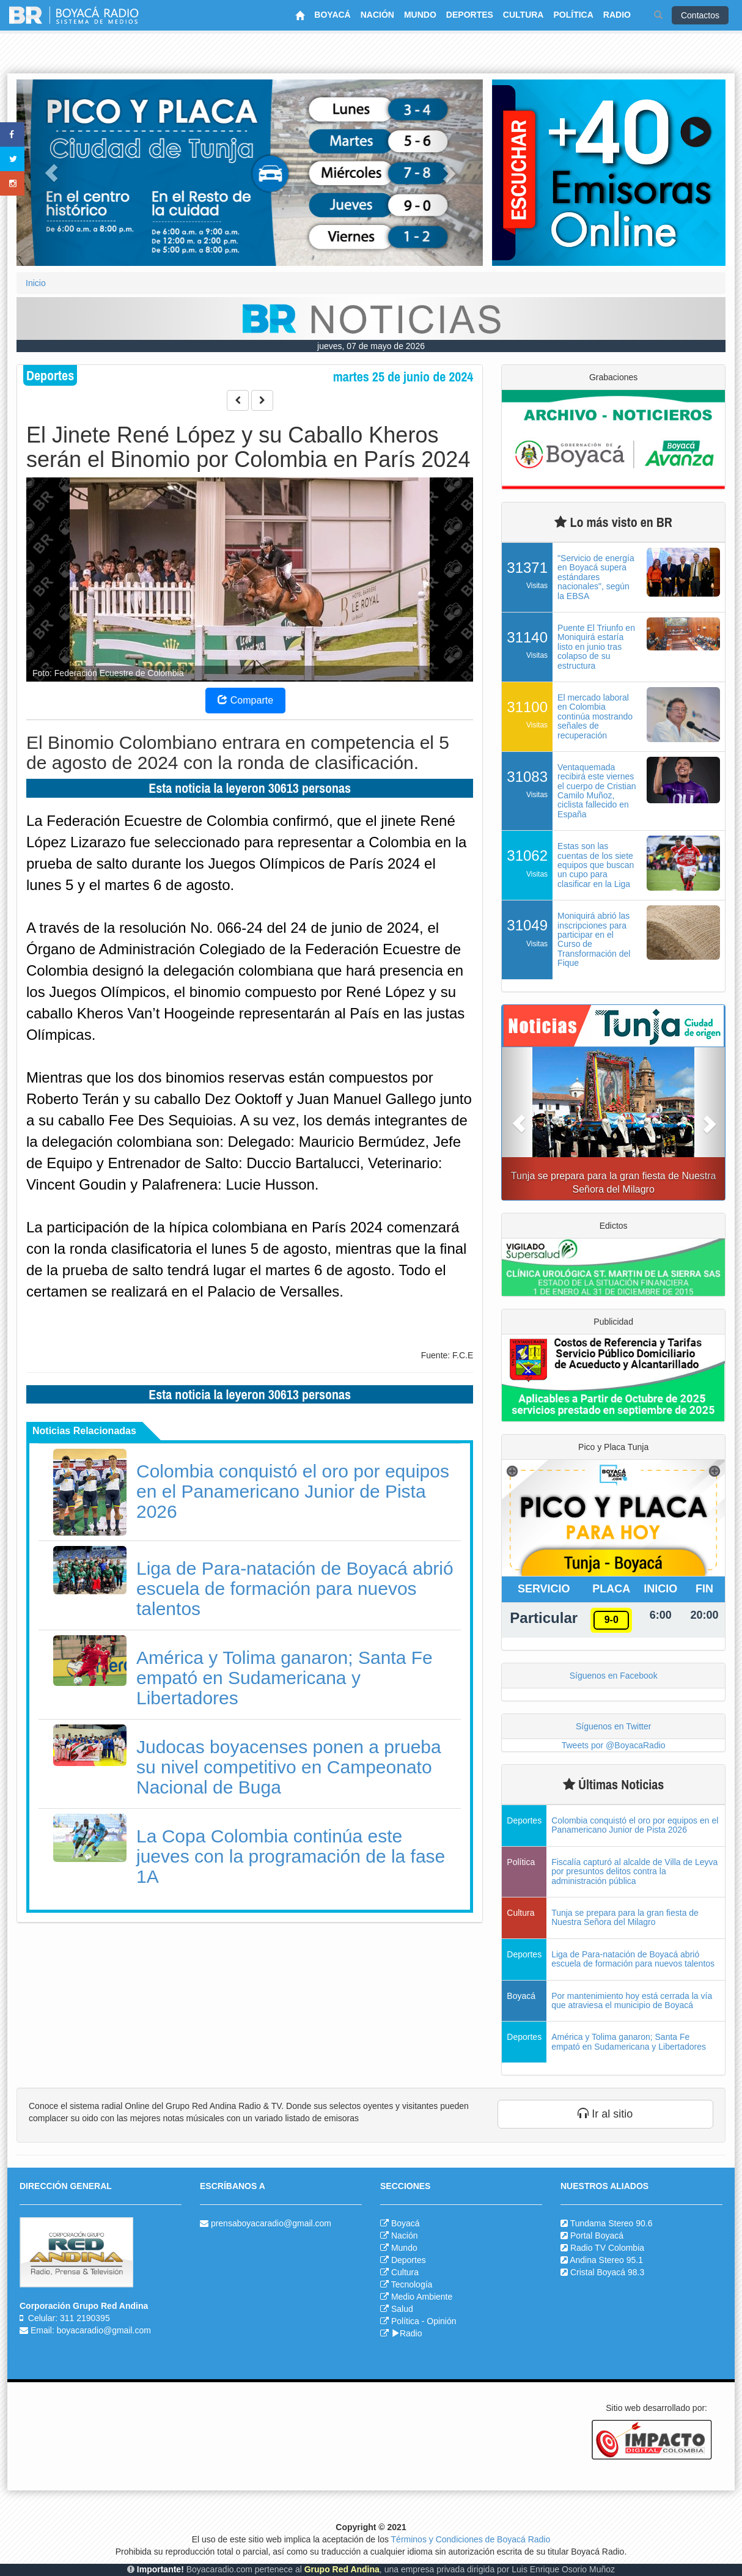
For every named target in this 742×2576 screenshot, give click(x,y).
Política (405, 2321)
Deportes (408, 2260)
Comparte (245, 700)
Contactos (700, 15)
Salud (402, 2309)
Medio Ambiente (421, 2297)
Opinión (441, 2321)
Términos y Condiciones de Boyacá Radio (471, 2539)
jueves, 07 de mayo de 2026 (371, 346)
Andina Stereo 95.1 (606, 2260)
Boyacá (405, 2223)
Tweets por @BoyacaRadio (614, 1745)
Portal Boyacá (596, 2235)
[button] (51, 172)
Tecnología (412, 2284)
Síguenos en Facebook (614, 1675)
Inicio (36, 283)
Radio (406, 2333)
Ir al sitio (605, 2113)
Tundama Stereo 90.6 (611, 2223)
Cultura (405, 2272)
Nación (404, 2235)
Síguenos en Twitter (613, 1726)
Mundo (404, 2248)
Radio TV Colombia (607, 2248)
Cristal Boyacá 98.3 (607, 2272)
